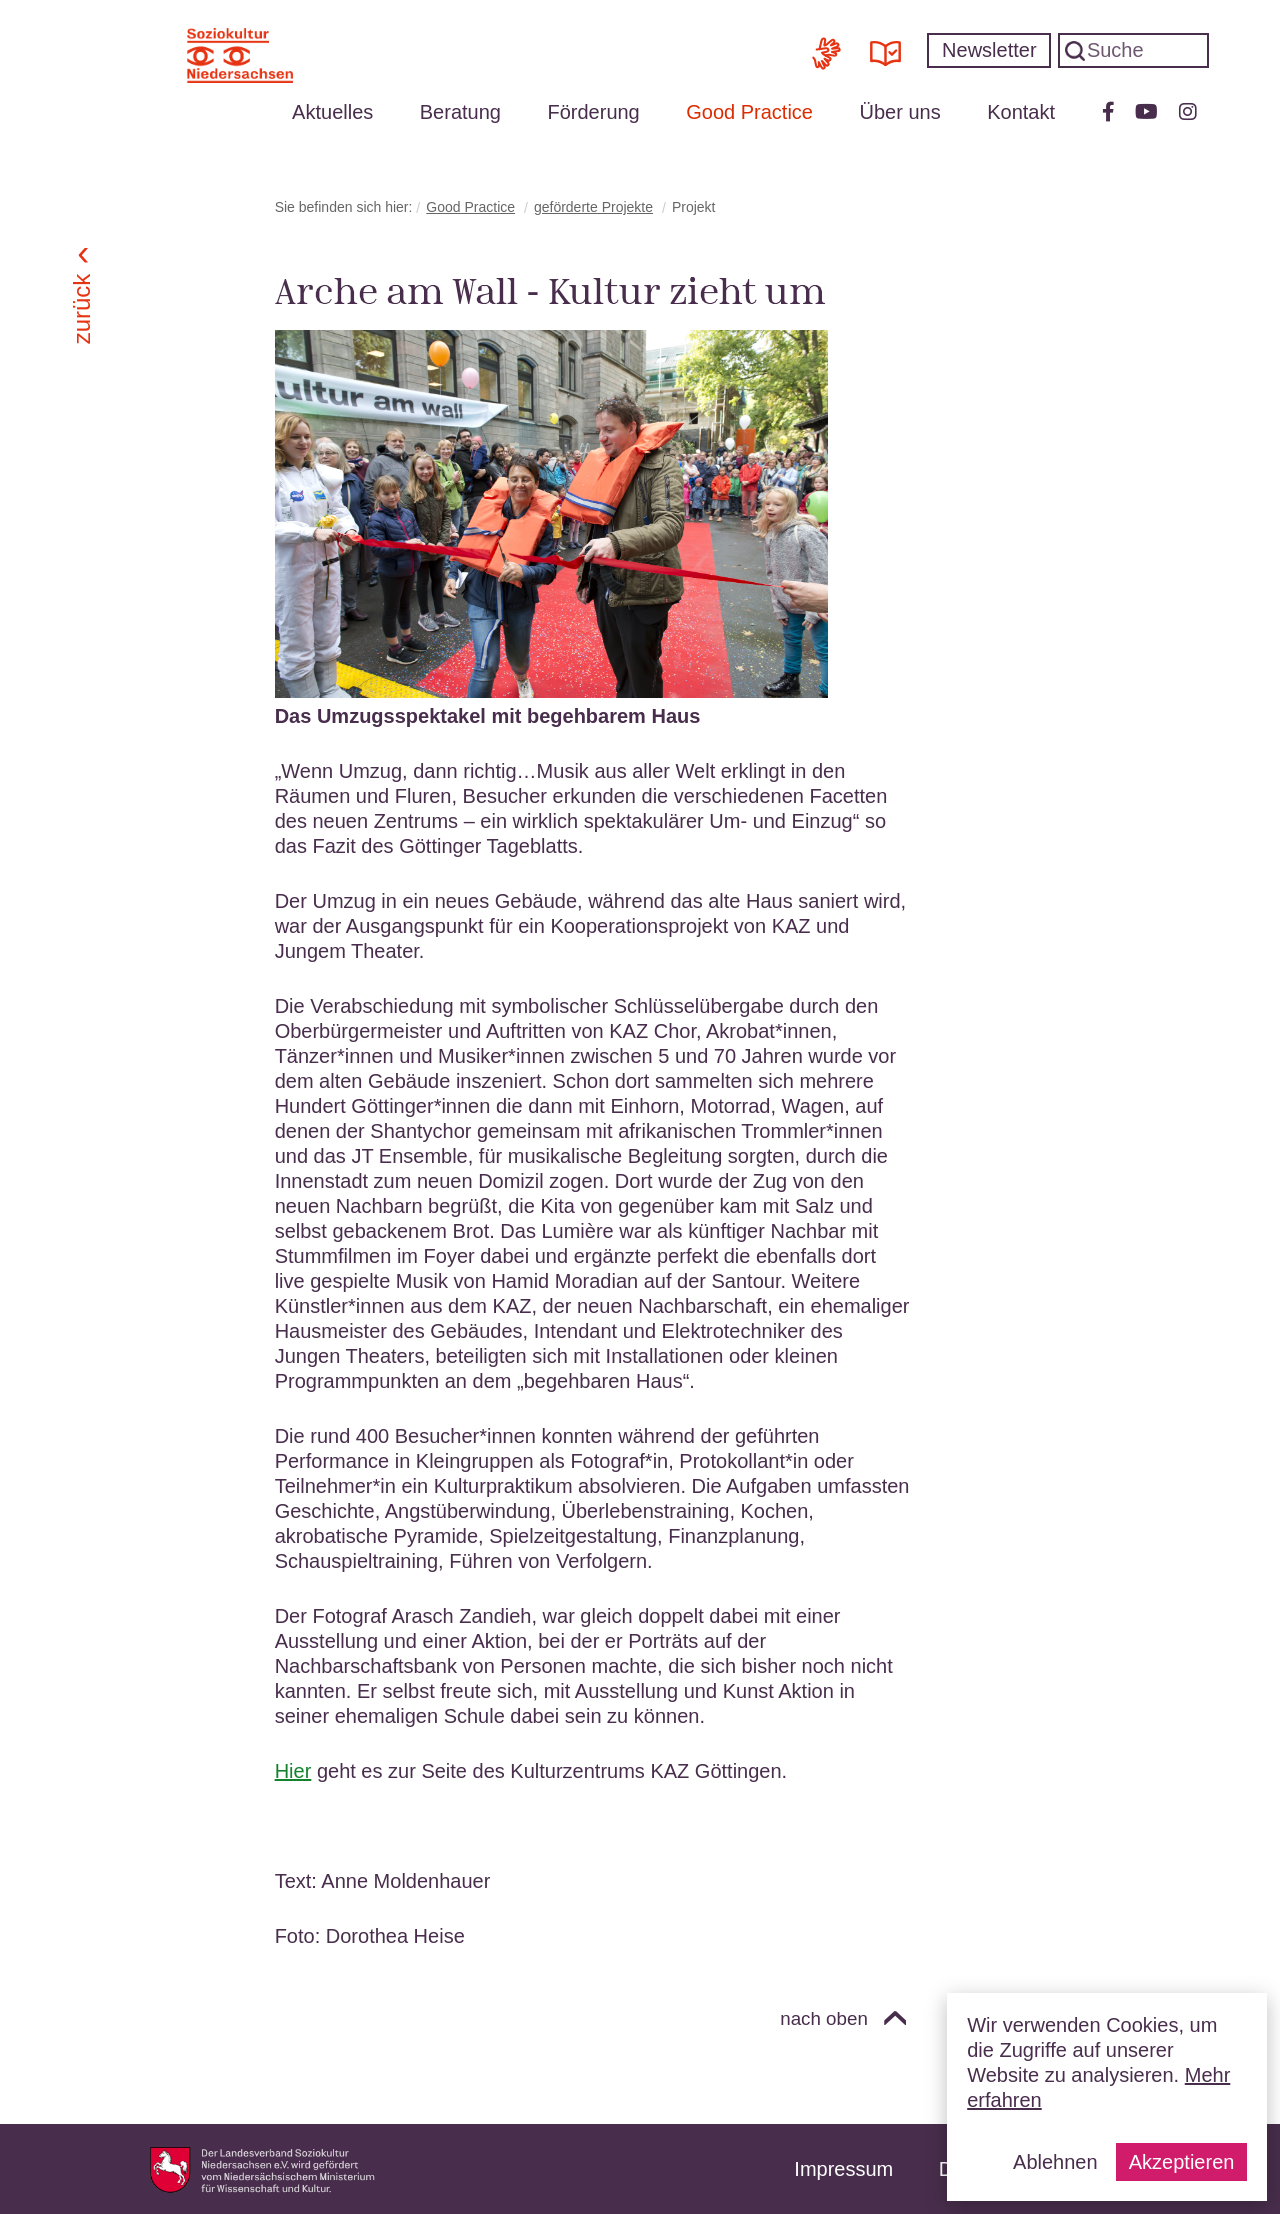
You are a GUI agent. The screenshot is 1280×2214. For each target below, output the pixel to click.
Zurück (82, 309)
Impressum (843, 2169)
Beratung (460, 112)
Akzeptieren (1182, 2162)
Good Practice (749, 112)
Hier (293, 1771)
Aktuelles (332, 112)
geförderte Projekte (593, 207)
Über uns (900, 112)
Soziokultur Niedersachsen (240, 55)
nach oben (824, 2018)
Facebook (1108, 112)
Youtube (1146, 112)
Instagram (1188, 112)
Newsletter (989, 50)
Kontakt (1021, 112)
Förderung (593, 112)
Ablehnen (1055, 2162)
